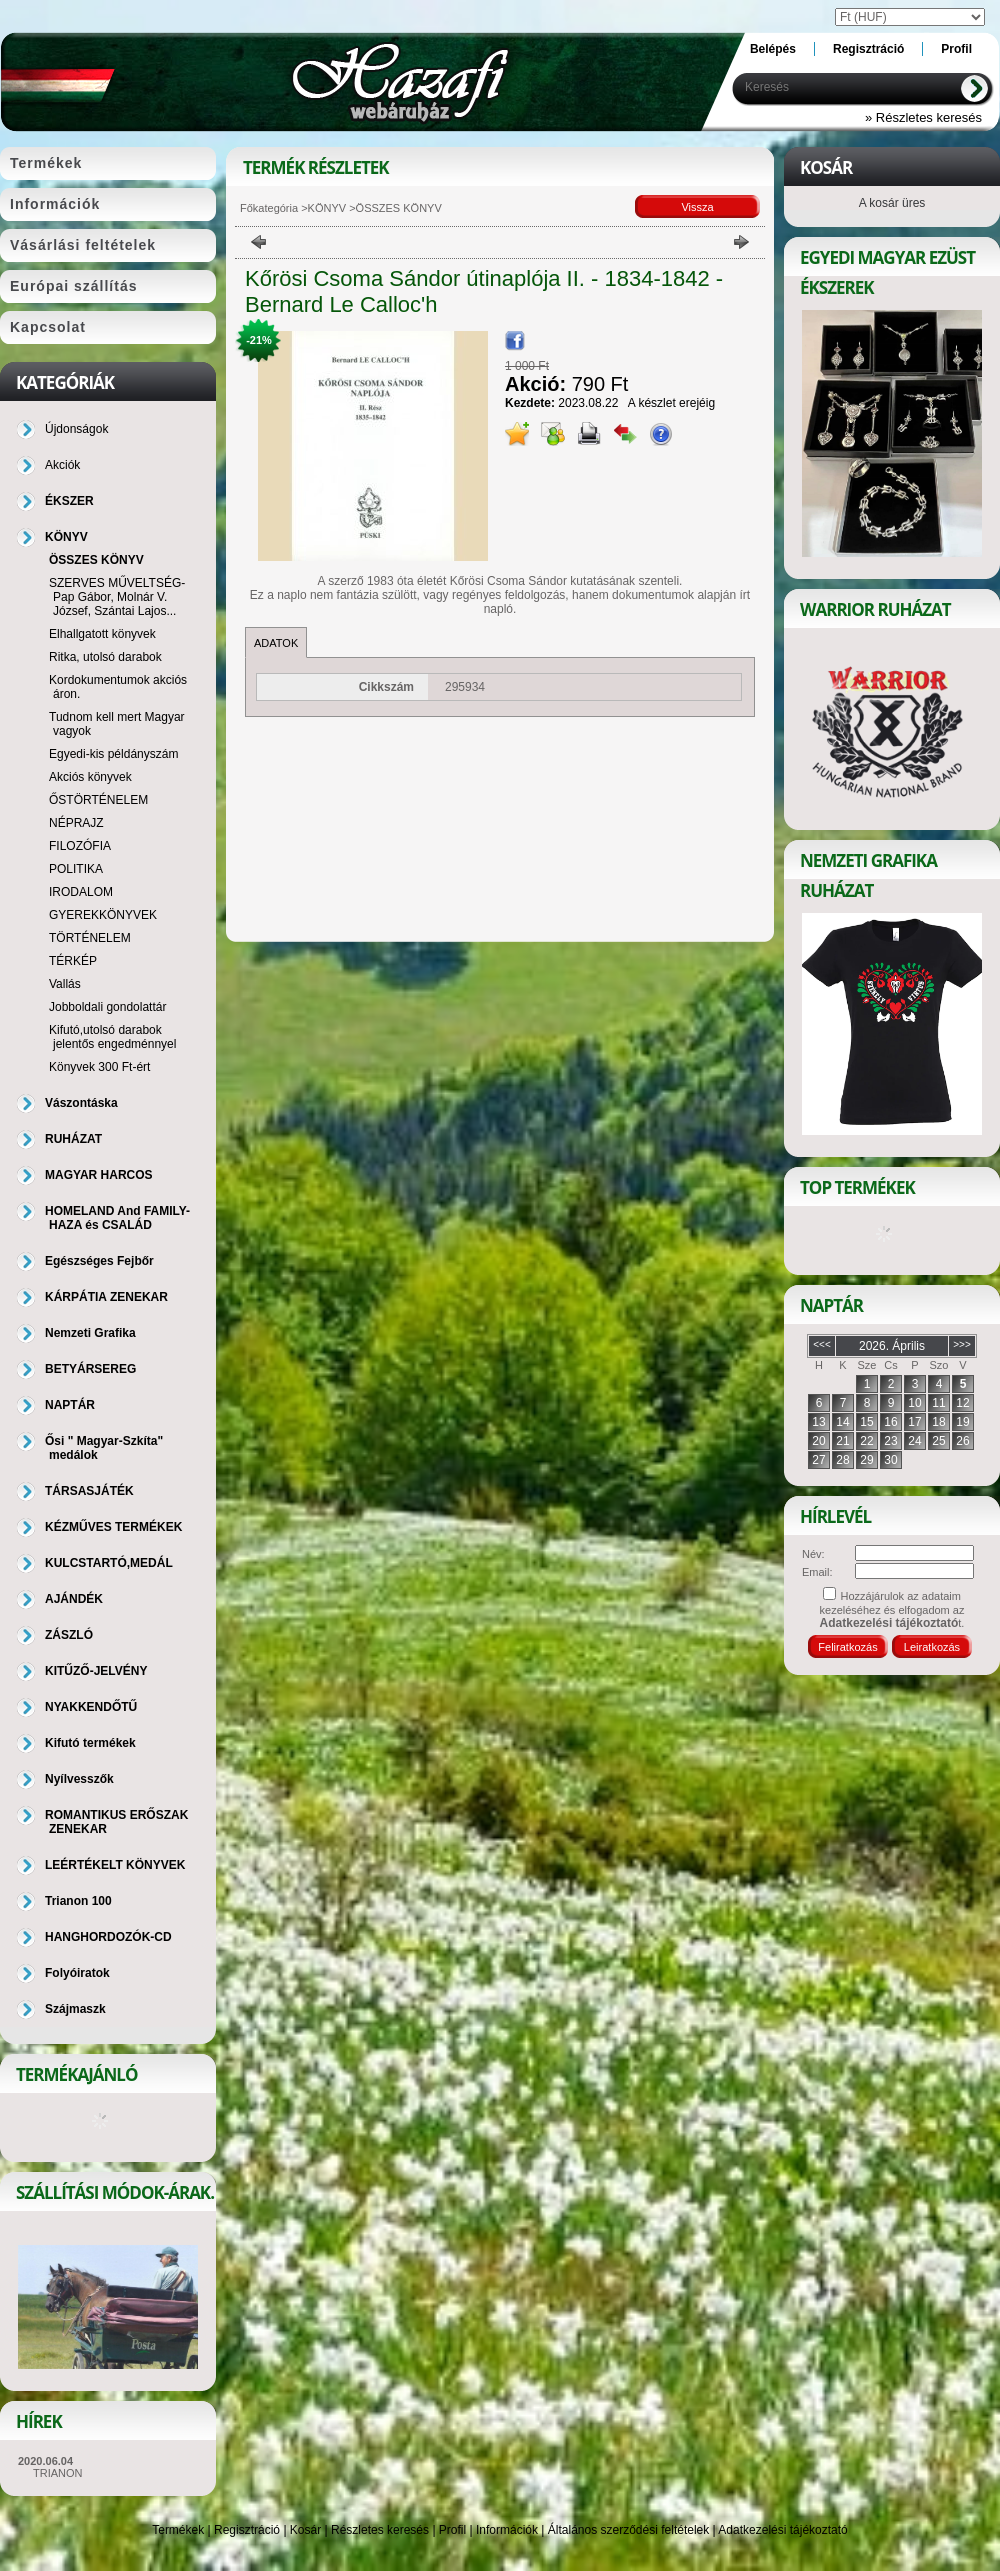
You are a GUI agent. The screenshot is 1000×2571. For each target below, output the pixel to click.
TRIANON (58, 2473)
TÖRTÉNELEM (90, 938)
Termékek (178, 2530)
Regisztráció (247, 2530)
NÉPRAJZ (76, 823)
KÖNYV (327, 208)
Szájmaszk (75, 2009)
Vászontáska (81, 1103)
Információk (507, 2530)
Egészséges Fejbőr (99, 1261)
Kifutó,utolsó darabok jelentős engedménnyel (112, 1037)
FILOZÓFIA (80, 846)
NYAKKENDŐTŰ (91, 1707)
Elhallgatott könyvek (102, 634)
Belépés (773, 49)
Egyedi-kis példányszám (113, 754)
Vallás (65, 984)
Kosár (305, 2530)
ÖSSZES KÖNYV (96, 560)
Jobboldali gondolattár (107, 1007)
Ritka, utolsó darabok (105, 657)
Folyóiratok (77, 1973)
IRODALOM (81, 892)
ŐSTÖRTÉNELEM (98, 800)
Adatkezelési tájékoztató (782, 2530)
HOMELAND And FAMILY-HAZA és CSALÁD (117, 1218)
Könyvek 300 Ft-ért (99, 1067)
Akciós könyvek (90, 777)
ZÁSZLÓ (69, 1635)
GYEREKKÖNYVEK (103, 915)
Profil (452, 2530)
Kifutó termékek (90, 1743)
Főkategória (269, 208)
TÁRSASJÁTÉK (89, 1491)
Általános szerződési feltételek (628, 2530)
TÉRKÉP (73, 961)
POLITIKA (76, 869)
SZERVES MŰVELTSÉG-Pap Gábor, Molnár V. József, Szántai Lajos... (117, 597)
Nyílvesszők (79, 1779)
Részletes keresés (380, 2530)
